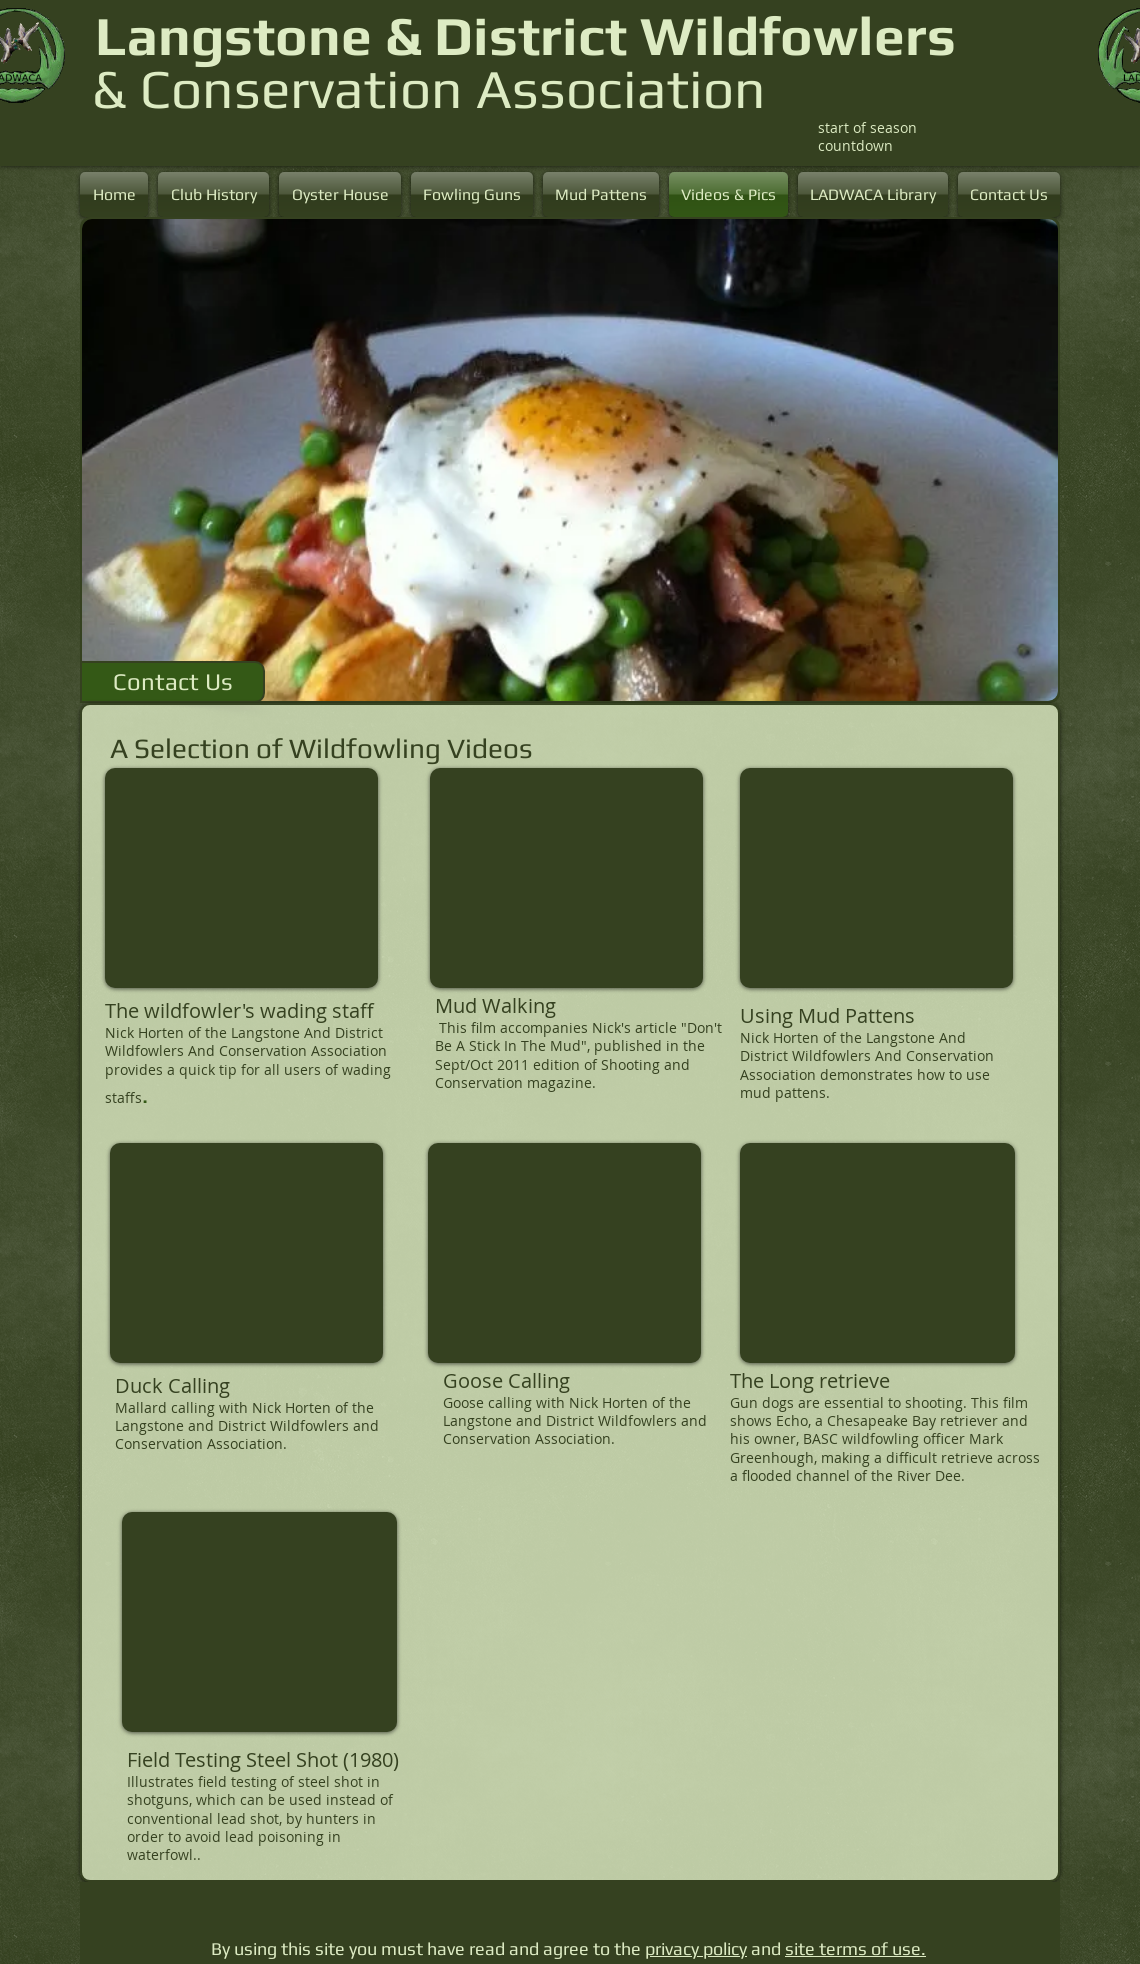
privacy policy (696, 1948)
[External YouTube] (241, 878)
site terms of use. (855, 1948)
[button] (570, 460)
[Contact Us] (172, 682)
